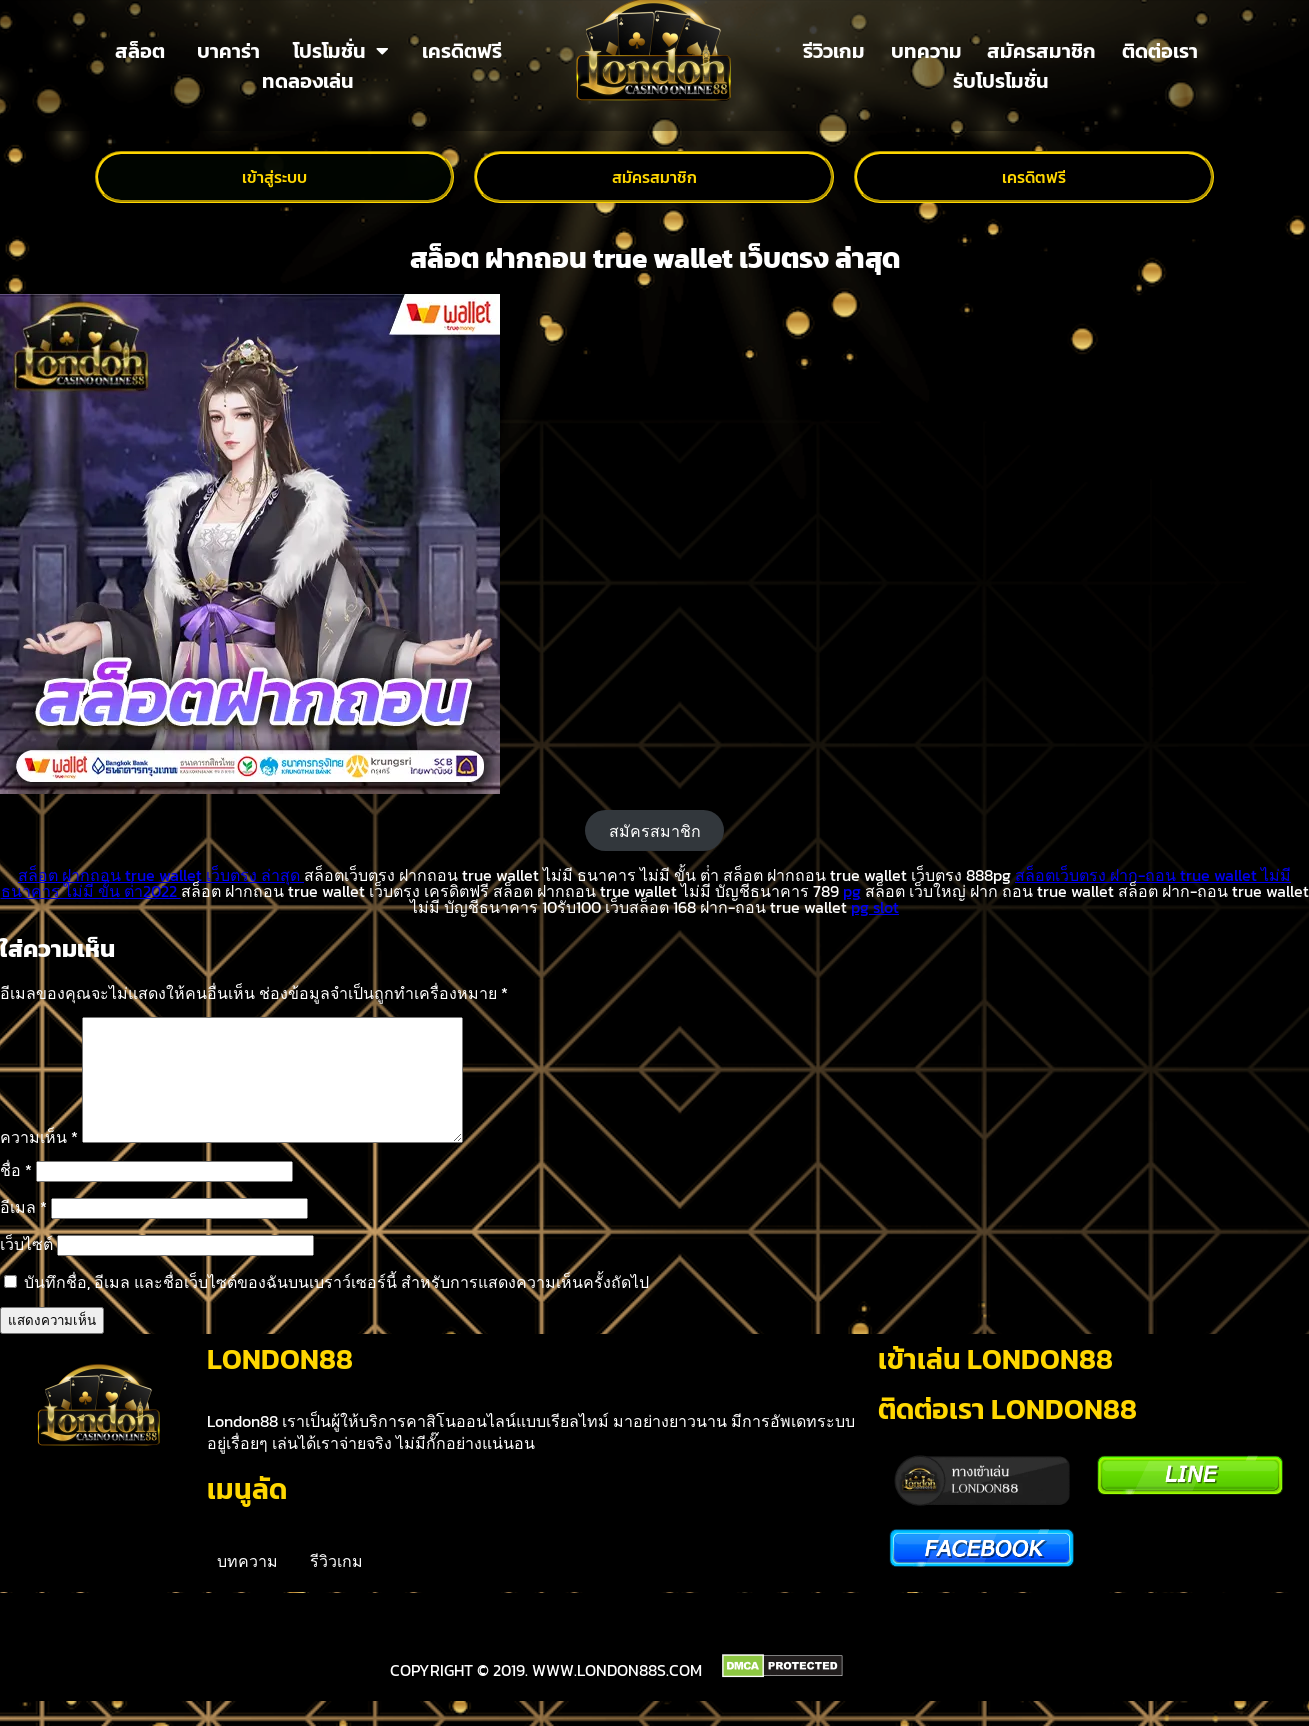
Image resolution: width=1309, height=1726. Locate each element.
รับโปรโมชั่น (1001, 81)
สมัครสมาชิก (1041, 51)
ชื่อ (16, 1194)
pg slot (875, 907)
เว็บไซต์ (26, 1268)
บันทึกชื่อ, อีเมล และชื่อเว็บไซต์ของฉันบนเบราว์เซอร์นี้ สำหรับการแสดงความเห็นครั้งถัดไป (336, 1306)
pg (852, 891)
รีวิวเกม (834, 51)
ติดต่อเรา (1160, 51)
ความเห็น (39, 1161)
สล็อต (140, 51)
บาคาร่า (228, 51)
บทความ (926, 51)
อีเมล (23, 1231)
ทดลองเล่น (308, 81)
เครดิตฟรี (462, 51)
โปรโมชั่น (341, 51)
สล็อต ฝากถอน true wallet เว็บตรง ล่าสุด (161, 875)
